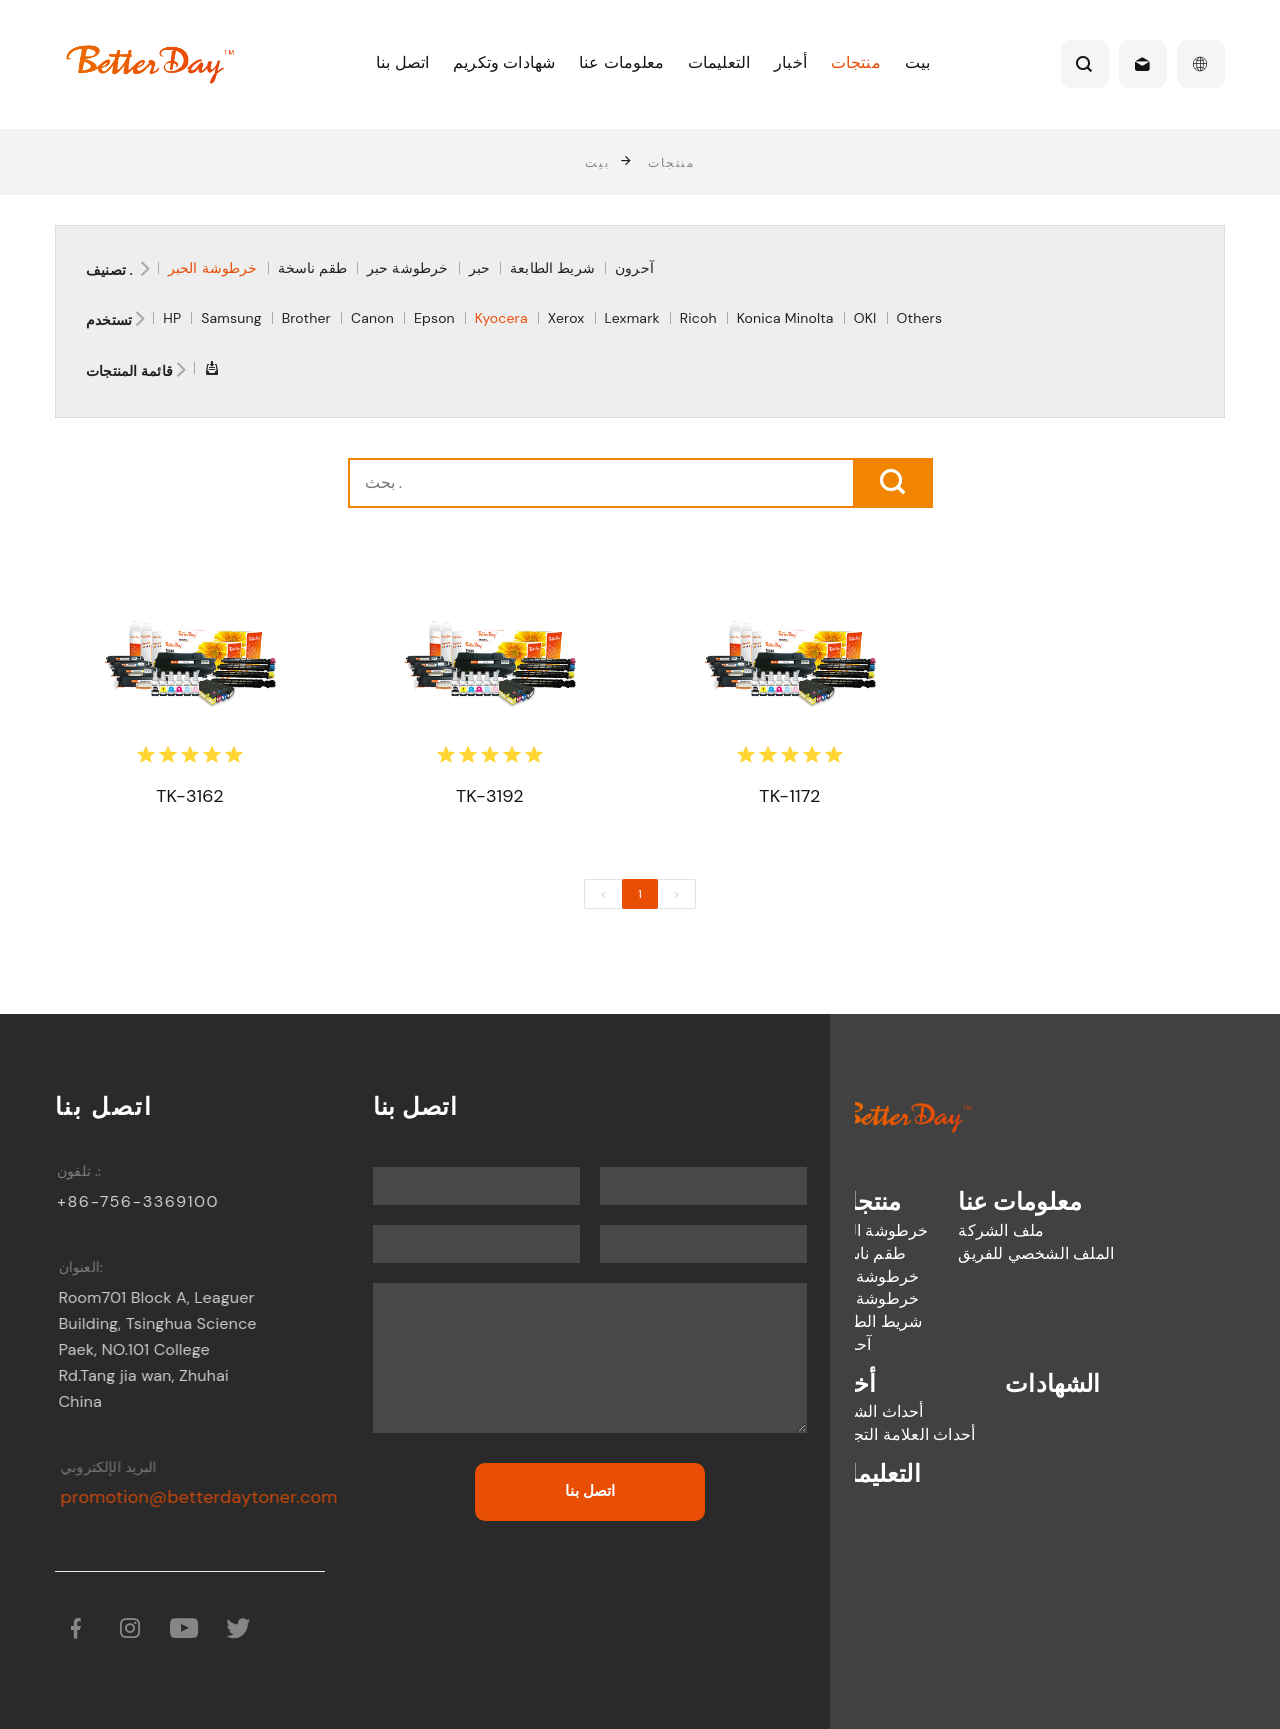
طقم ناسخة (312, 268)
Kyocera (501, 318)
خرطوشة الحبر (213, 268)
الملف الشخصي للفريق (949, 1253)
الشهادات (965, 1383)
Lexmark (632, 318)
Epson (434, 318)
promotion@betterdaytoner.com (216, 1497)
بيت (917, 62)
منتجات (856, 62)
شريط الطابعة (552, 268)
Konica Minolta (785, 318)
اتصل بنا (402, 62)
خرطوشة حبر (408, 268)
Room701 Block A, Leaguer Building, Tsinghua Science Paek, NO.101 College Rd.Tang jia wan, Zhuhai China (171, 1349)
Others (920, 318)
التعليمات (719, 62)
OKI (865, 318)
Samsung (231, 318)
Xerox (566, 318)
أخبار (790, 62)
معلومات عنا (621, 62)
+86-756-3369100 (148, 1201)
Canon (372, 318)
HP (172, 318)
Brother (306, 318)
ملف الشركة (914, 1230)
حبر (480, 268)
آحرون (634, 268)
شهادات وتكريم (504, 62)
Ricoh (698, 318)
